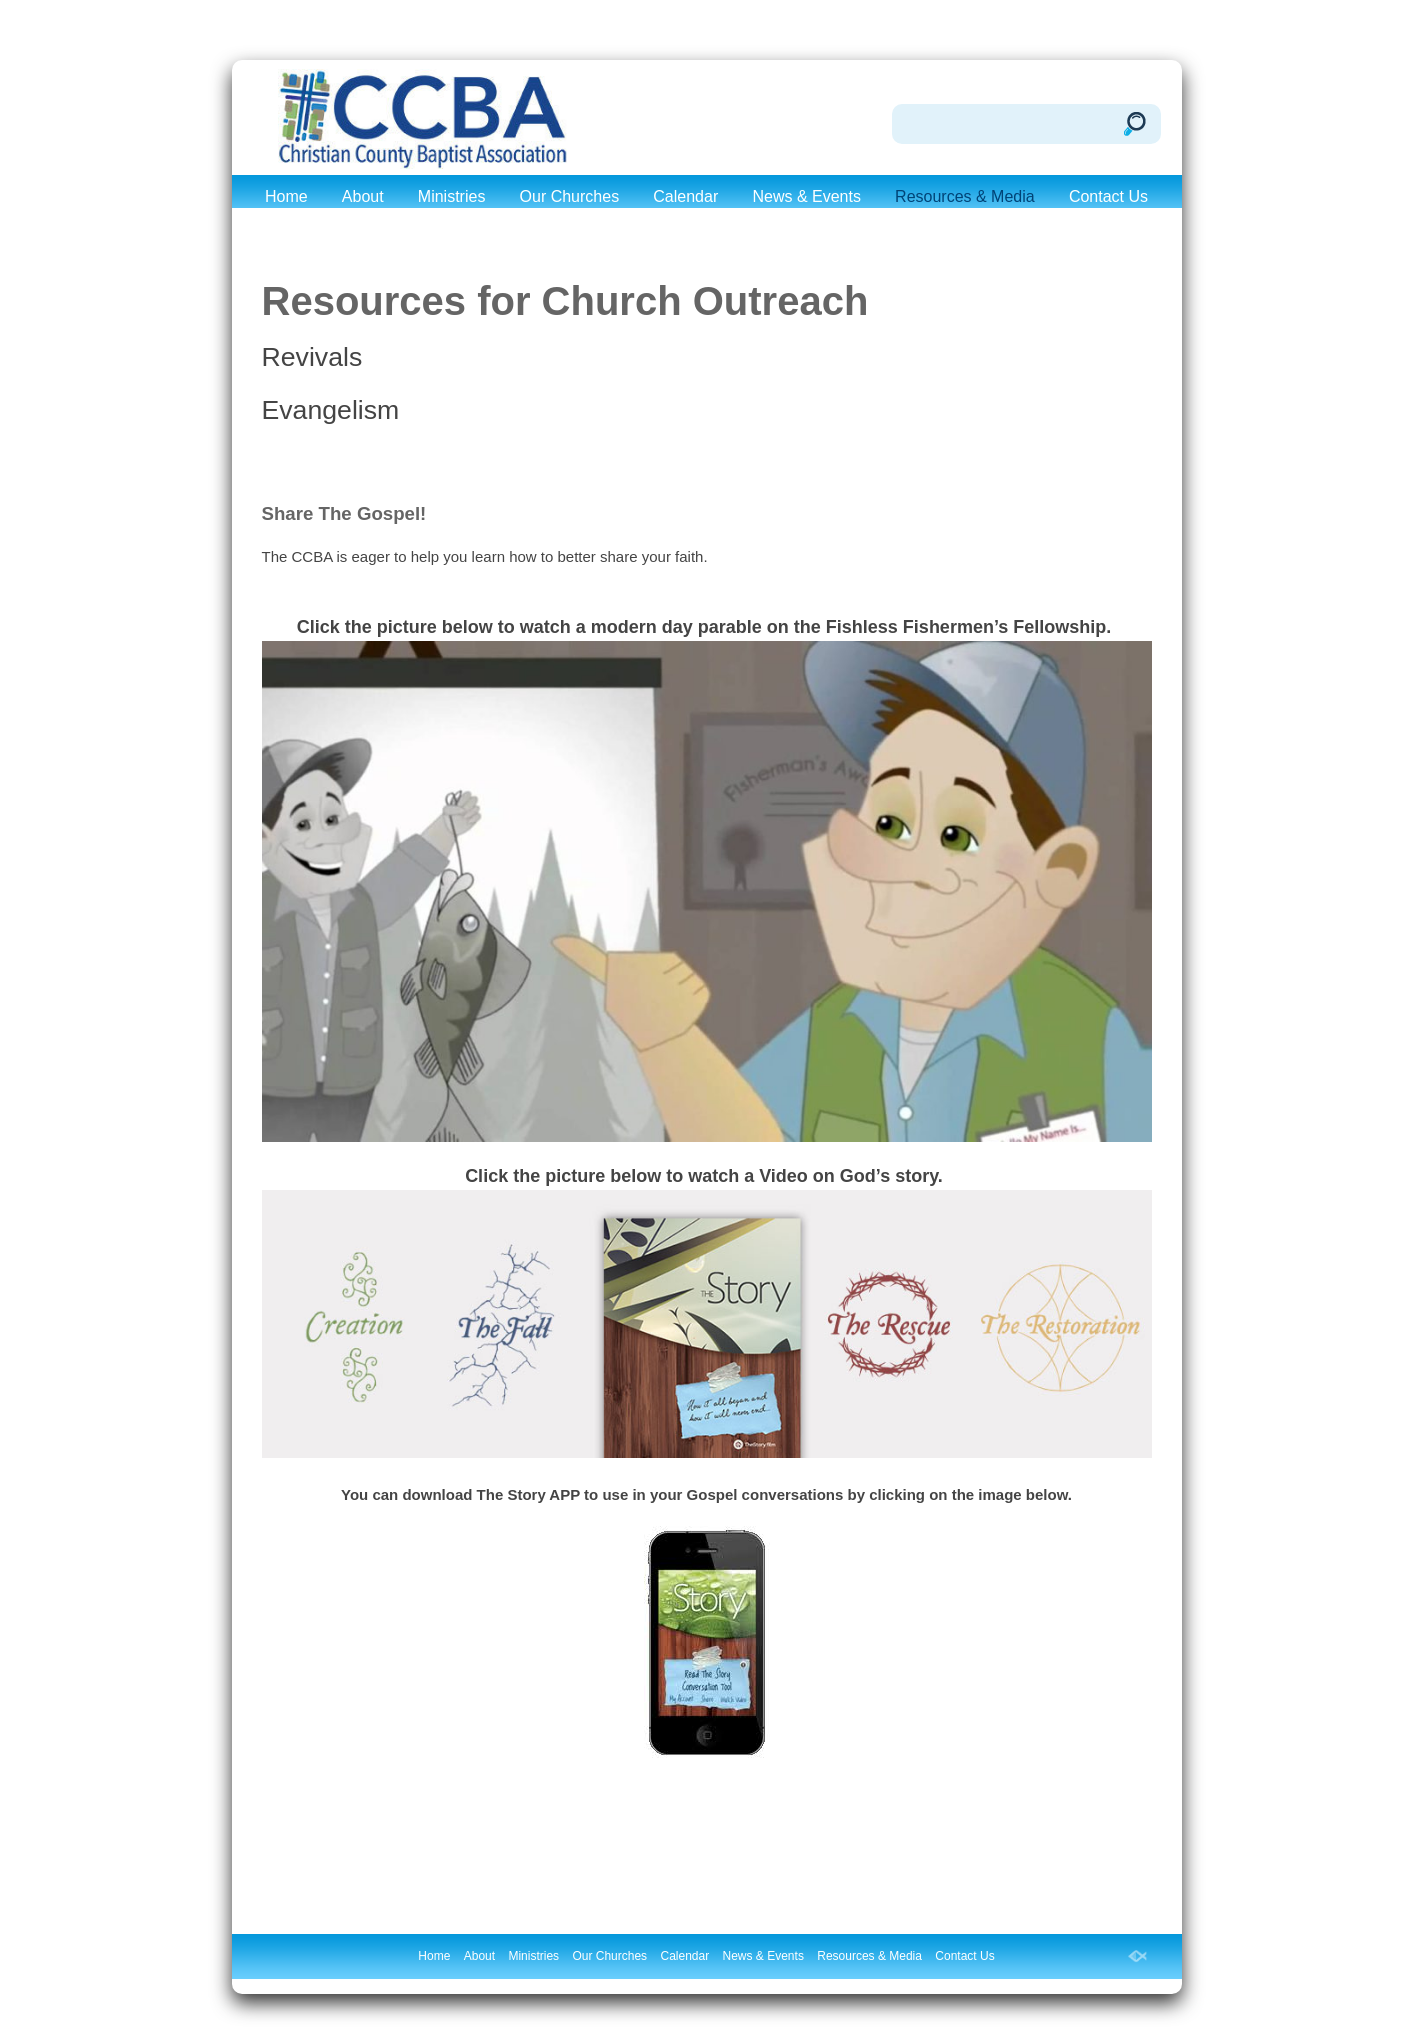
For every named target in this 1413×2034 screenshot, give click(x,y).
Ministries (452, 196)
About (363, 196)
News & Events (806, 196)
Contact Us (1108, 196)
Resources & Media (965, 196)
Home (286, 196)
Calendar (685, 196)
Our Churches (570, 196)
